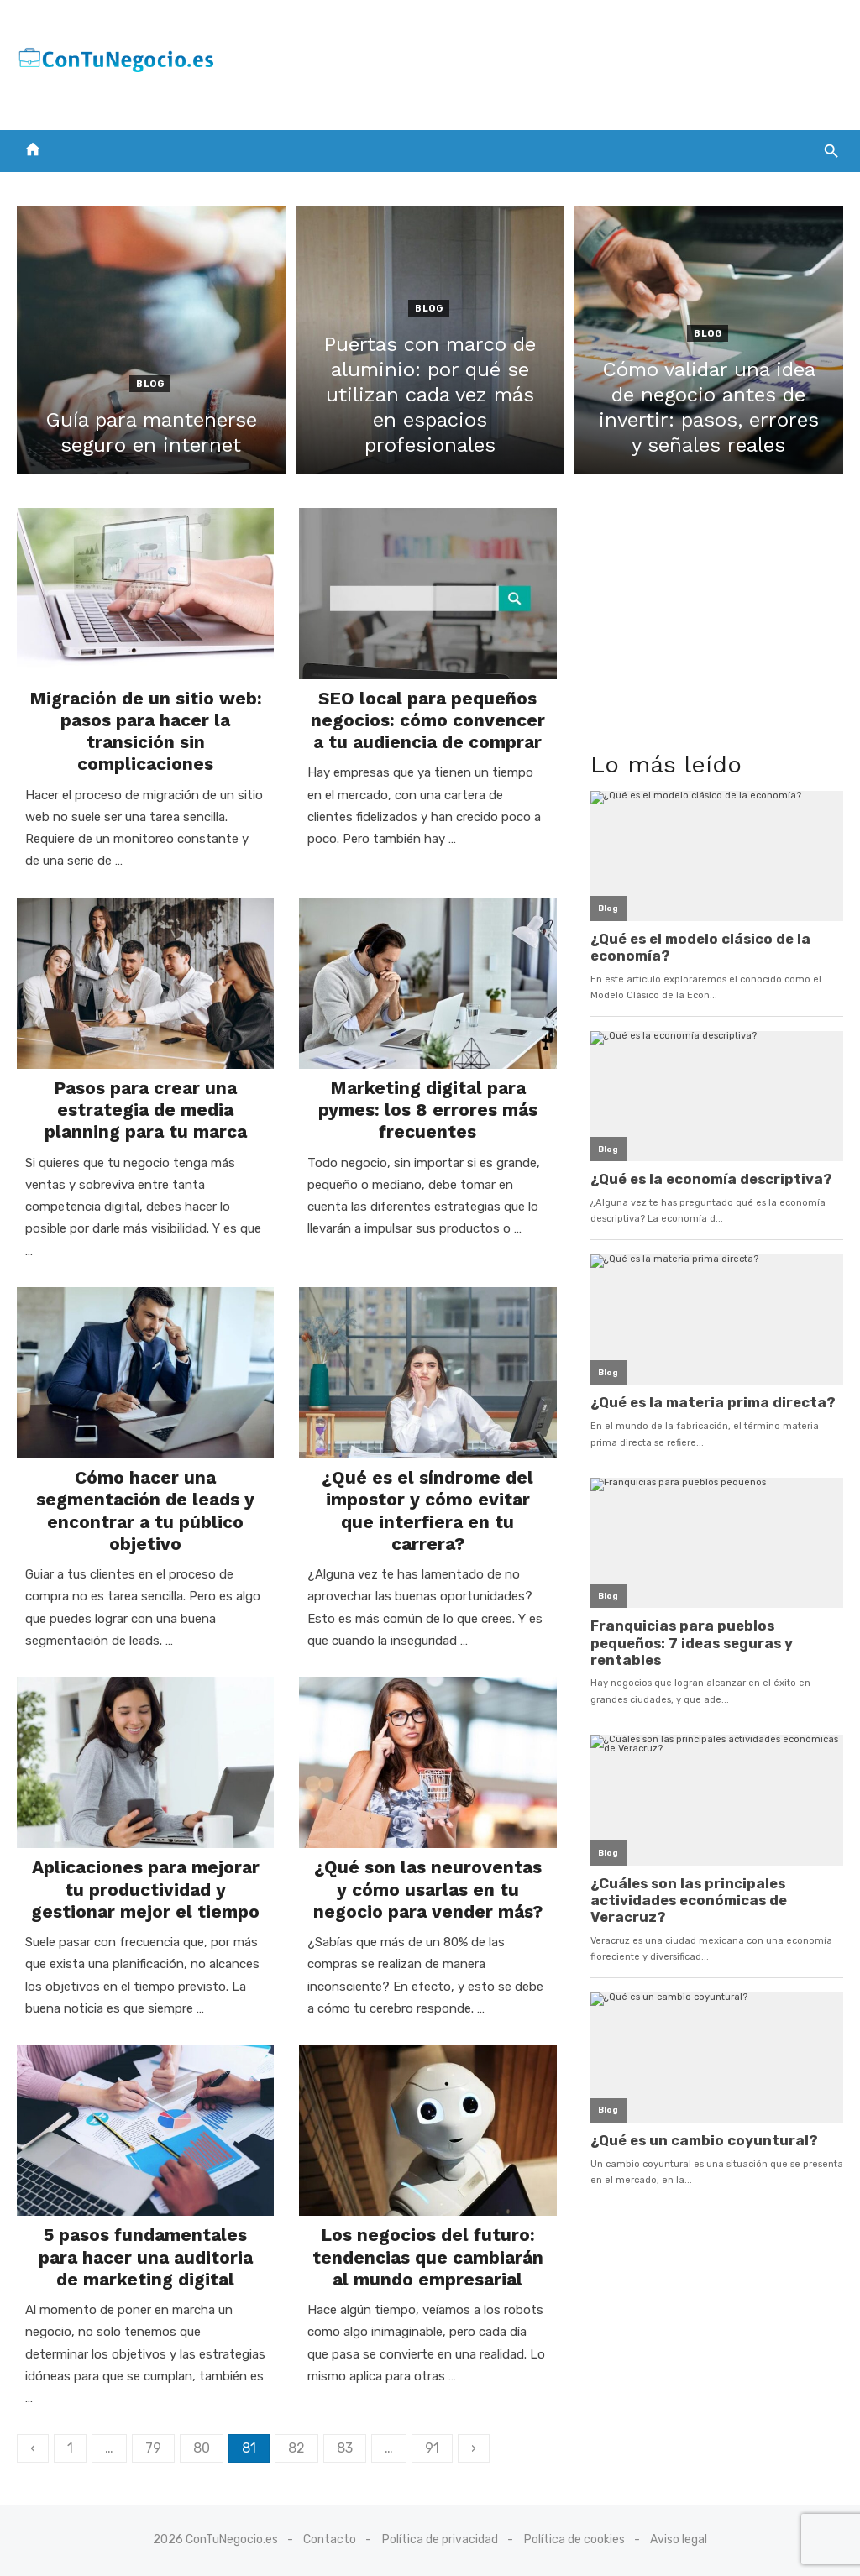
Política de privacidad (440, 2539)
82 (296, 2448)
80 (201, 2448)
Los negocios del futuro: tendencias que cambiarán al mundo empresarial (427, 2257)
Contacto (329, 2539)
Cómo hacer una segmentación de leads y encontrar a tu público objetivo (145, 1510)
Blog (150, 384)
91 (432, 2448)
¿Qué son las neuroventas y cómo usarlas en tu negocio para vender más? (428, 1889)
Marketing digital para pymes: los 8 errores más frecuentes (428, 1110)
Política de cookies (574, 2539)
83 (345, 2448)
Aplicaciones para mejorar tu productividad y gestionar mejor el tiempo (145, 1889)
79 (153, 2448)
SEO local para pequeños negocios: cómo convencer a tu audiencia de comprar (428, 720)
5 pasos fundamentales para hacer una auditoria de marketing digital (146, 2257)
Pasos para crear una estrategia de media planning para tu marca (146, 1110)
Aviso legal (678, 2539)
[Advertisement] (537, 61)
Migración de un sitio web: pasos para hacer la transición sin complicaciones (145, 731)
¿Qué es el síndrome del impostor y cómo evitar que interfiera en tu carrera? (427, 1510)
